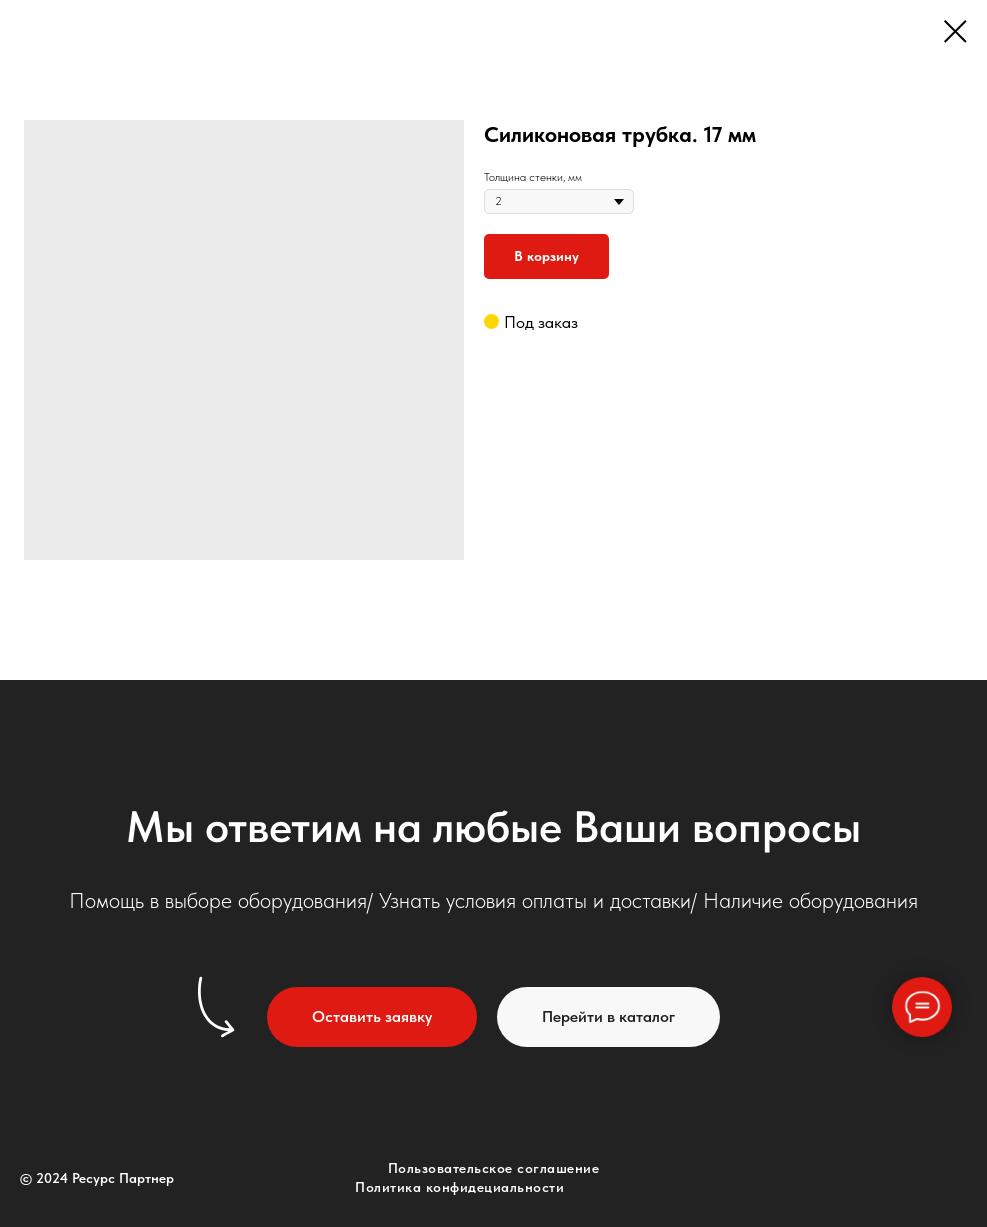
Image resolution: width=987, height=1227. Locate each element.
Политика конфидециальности (459, 1187)
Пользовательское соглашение (494, 1168)
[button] (372, 1017)
